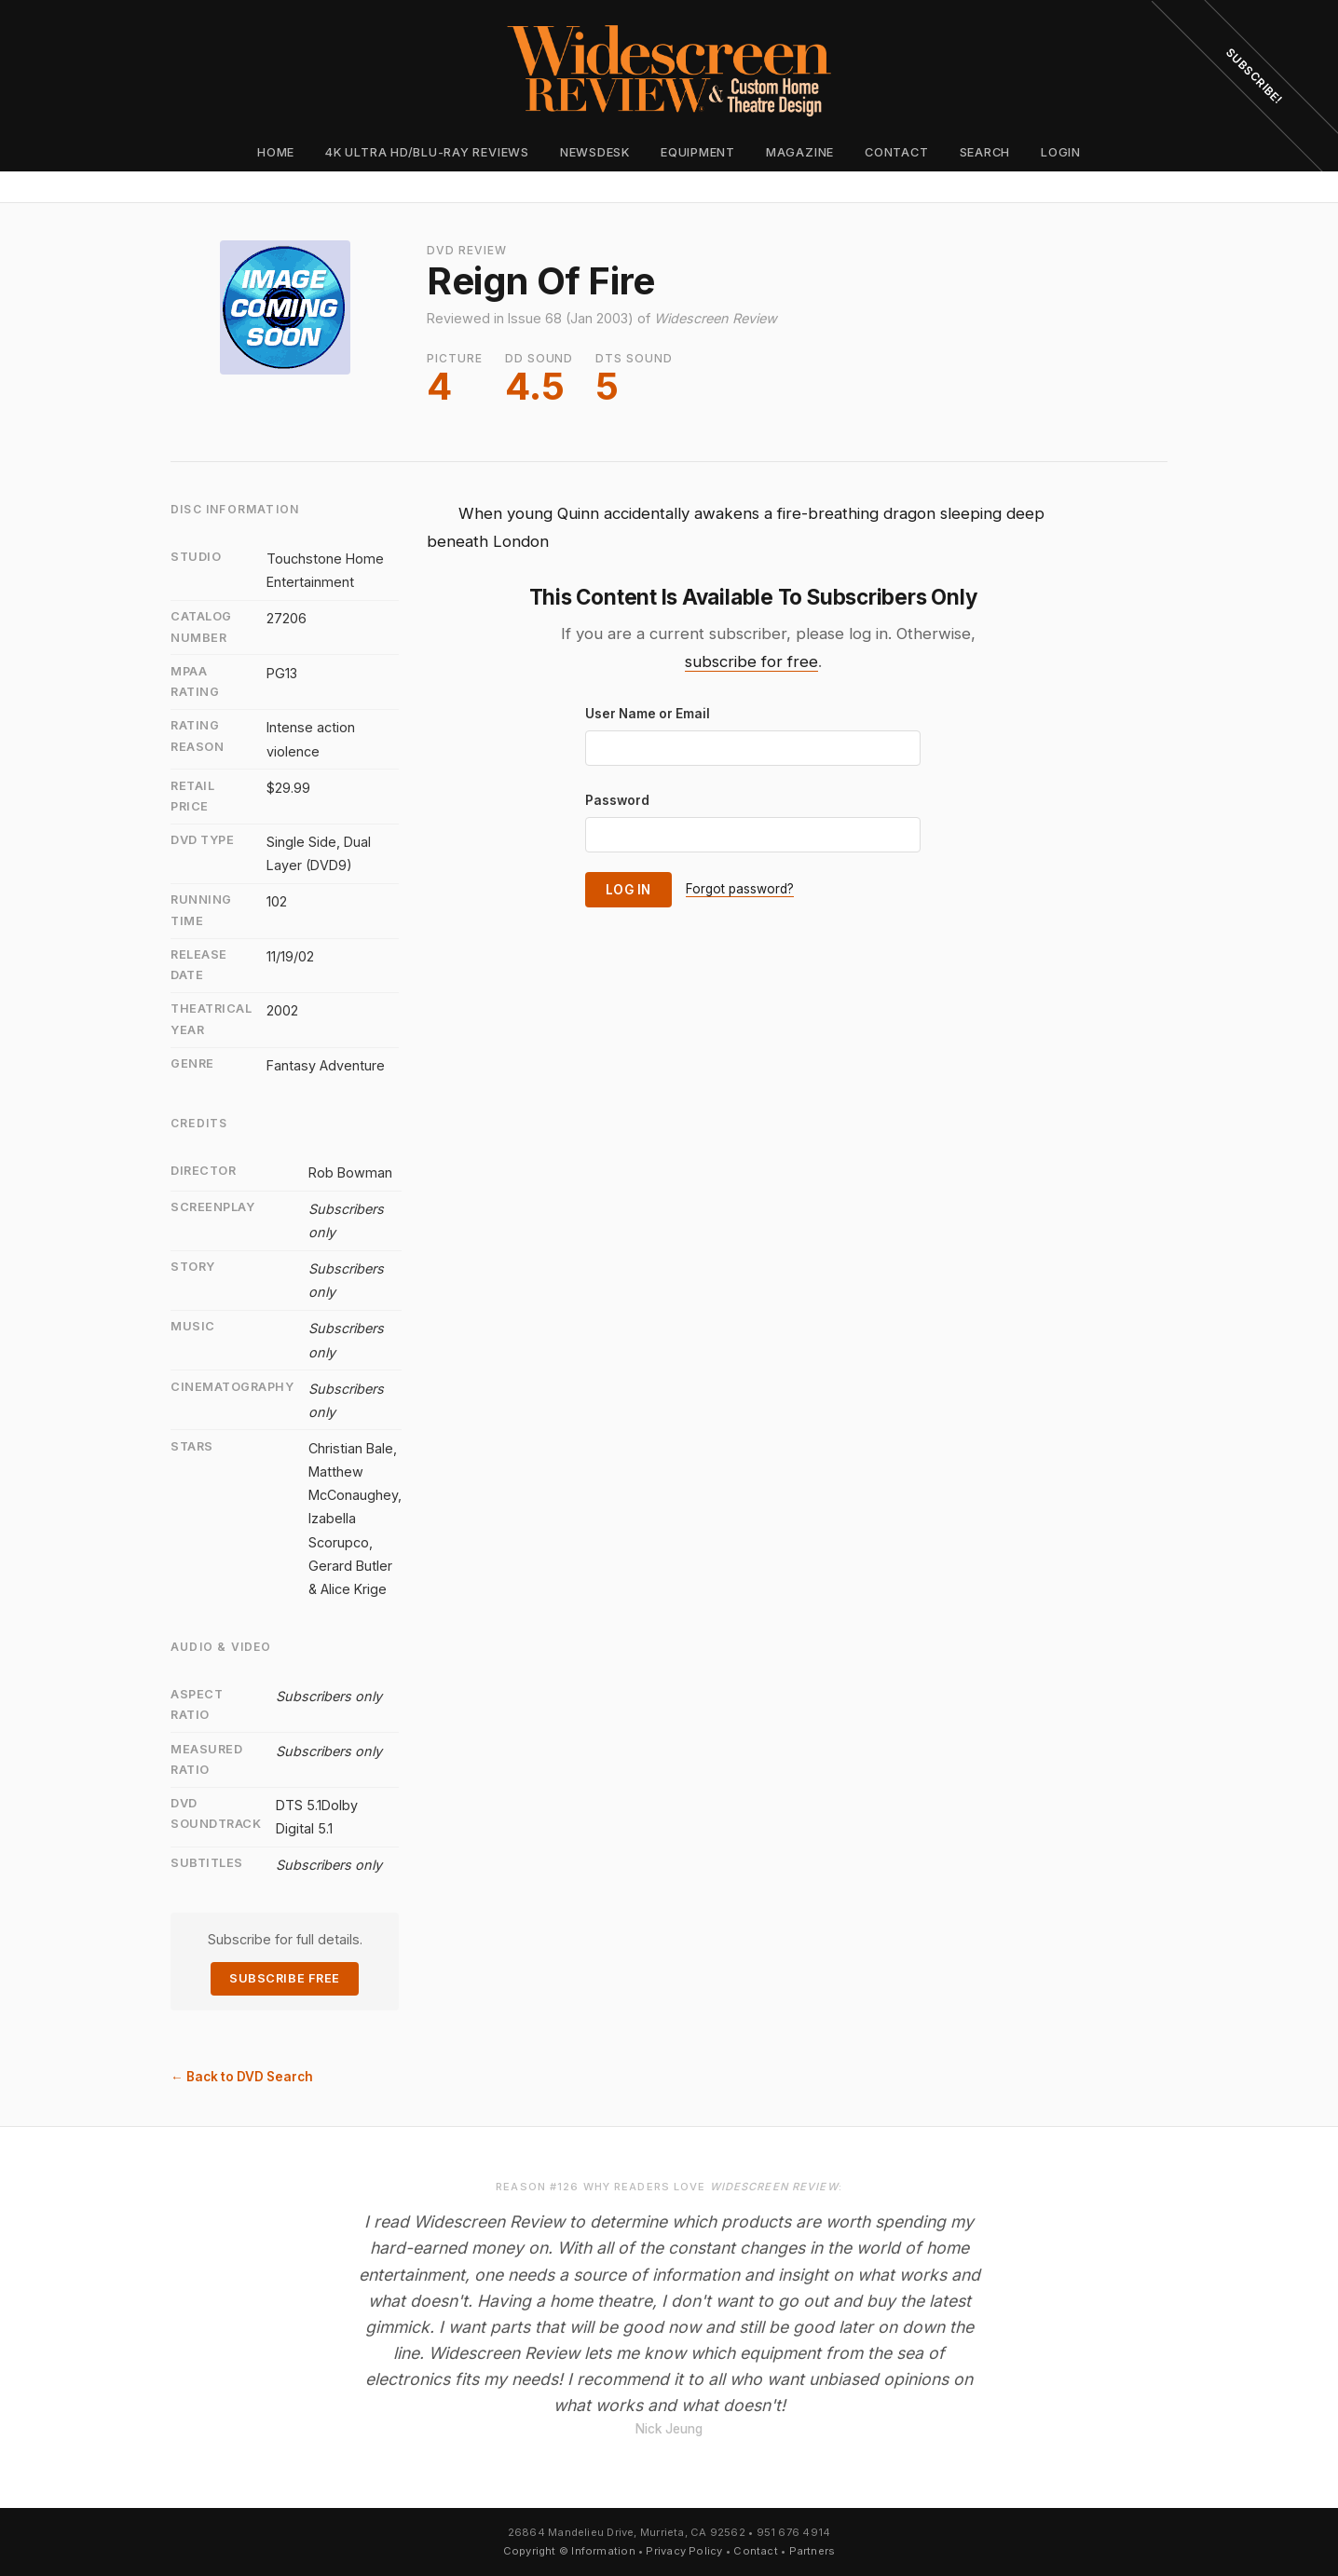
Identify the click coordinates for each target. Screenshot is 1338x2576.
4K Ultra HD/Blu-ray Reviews (427, 152)
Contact (896, 152)
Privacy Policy (684, 2550)
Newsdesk (595, 152)
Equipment (698, 152)
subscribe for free (751, 661)
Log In (628, 889)
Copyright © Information (569, 2550)
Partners (812, 2550)
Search (985, 152)
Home (275, 152)
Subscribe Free (284, 1978)
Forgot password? (740, 888)
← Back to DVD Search (242, 2076)
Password (617, 800)
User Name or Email (647, 713)
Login (1061, 152)
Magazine (800, 152)
